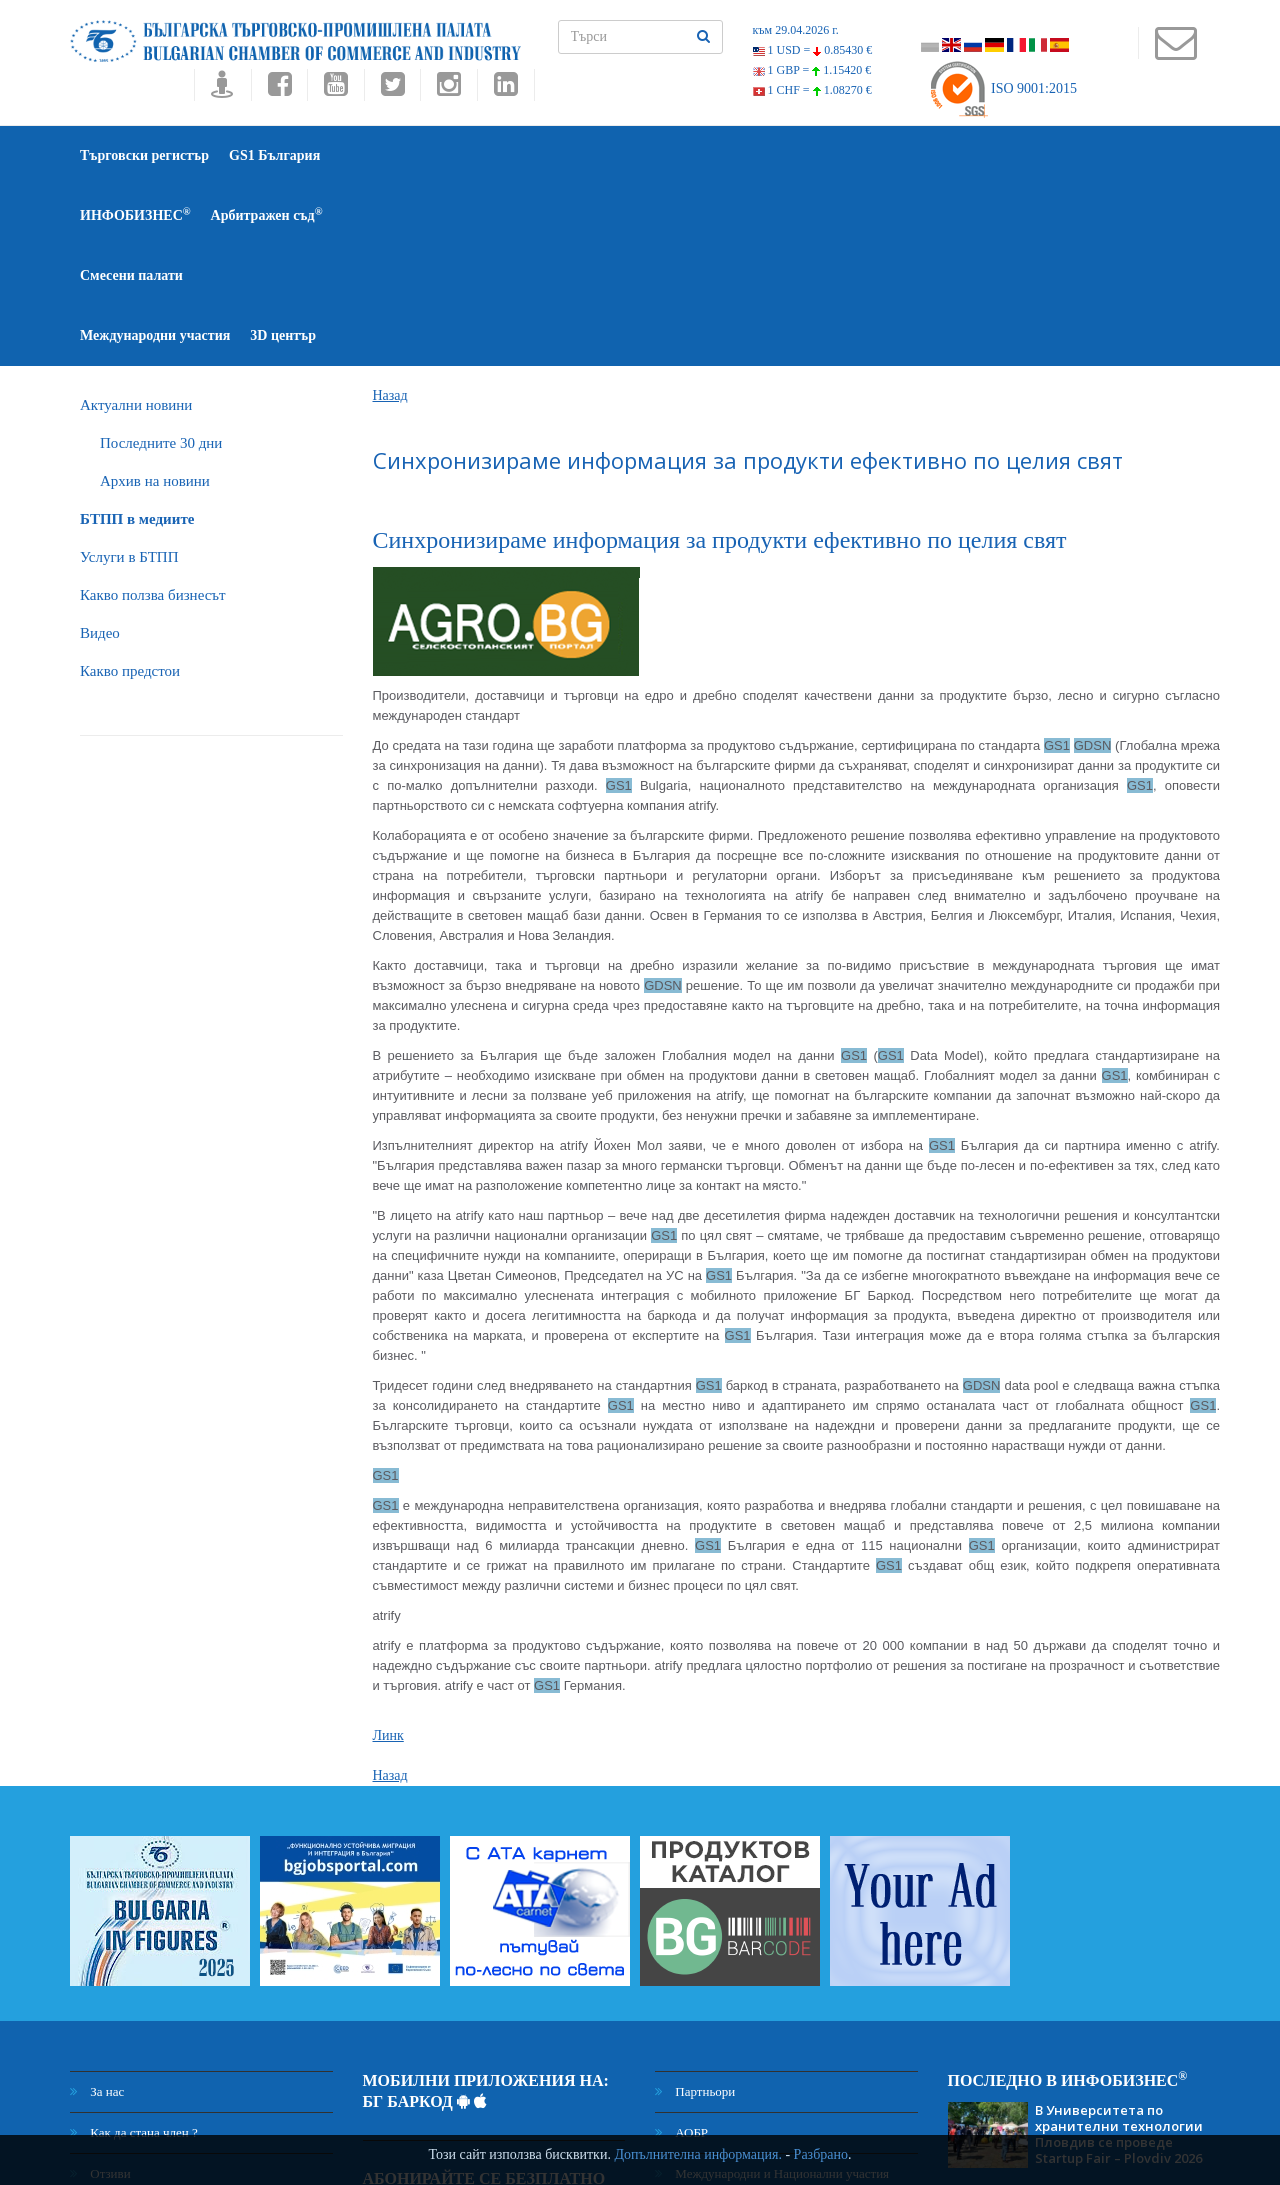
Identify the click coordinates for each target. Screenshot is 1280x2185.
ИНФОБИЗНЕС (395, 154)
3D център (929, 155)
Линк (388, 1555)
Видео (100, 453)
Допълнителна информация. (698, 2154)
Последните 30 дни (161, 263)
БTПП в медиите (137, 339)
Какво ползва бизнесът (153, 415)
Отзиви (100, 1993)
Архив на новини (155, 301)
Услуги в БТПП (129, 377)
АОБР (681, 1952)
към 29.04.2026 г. (796, 30)
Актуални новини (136, 225)
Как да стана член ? (134, 1952)
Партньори (695, 1911)
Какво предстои (130, 491)
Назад (390, 215)
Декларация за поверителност (162, 2088)
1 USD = (813, 50)
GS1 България (274, 155)
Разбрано (821, 2154)
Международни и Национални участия (772, 1993)
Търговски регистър (144, 155)
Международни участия (801, 155)
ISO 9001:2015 (1002, 88)
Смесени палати (654, 155)
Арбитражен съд (527, 154)
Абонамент (579, 2067)
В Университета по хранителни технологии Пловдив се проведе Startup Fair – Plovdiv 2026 (1119, 1954)
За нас (97, 1911)
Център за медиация (721, 2047)
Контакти (106, 2034)
